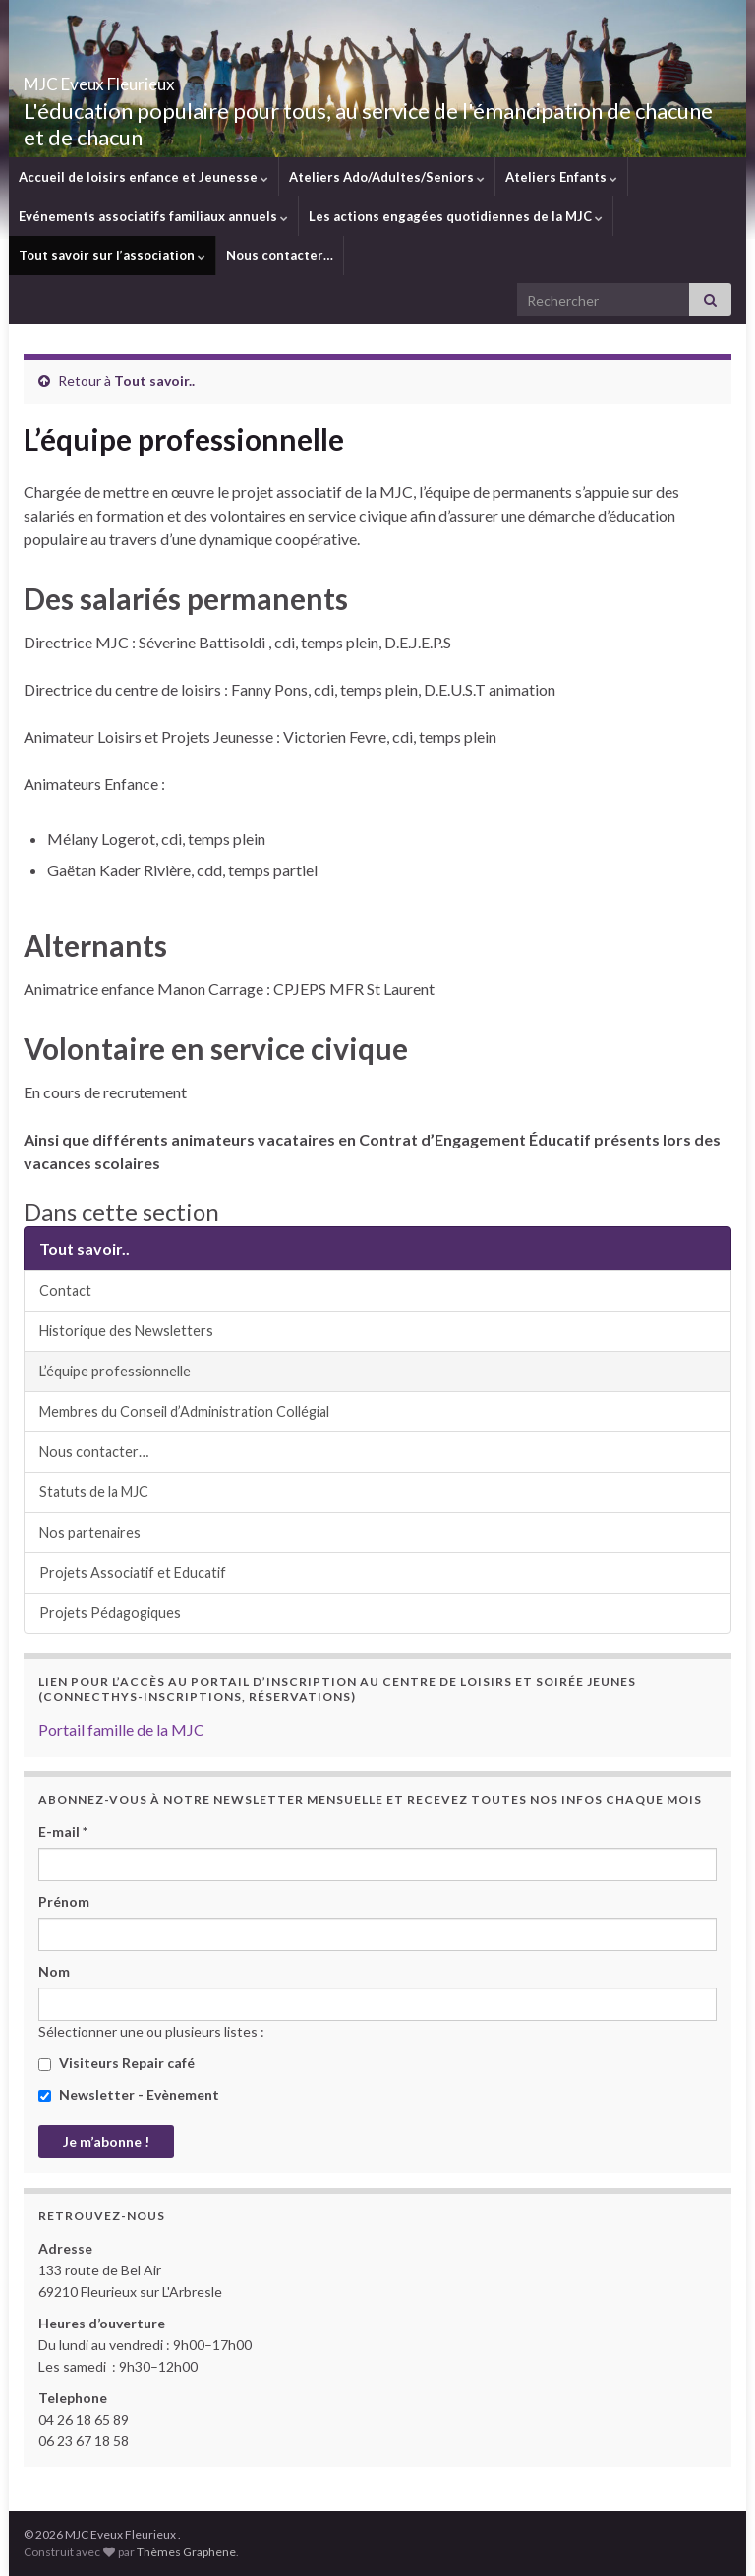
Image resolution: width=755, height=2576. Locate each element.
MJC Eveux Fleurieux (159, 78)
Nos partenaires (90, 1532)
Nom (54, 1971)
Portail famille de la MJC (121, 1729)
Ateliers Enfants (561, 177)
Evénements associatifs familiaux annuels (153, 216)
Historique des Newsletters (126, 1330)
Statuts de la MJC (93, 1492)
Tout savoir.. (154, 380)
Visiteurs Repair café (116, 2062)
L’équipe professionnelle (115, 1371)
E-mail (62, 1831)
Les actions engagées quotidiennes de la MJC (456, 216)
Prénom (63, 1901)
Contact (65, 1290)
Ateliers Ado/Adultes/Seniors (387, 177)
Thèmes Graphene (186, 2552)
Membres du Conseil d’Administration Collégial (184, 1411)
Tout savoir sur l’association (112, 255)
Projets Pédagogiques (110, 1612)
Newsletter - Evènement (128, 2094)
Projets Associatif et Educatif (132, 1572)
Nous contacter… (279, 255)
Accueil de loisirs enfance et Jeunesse (143, 177)
